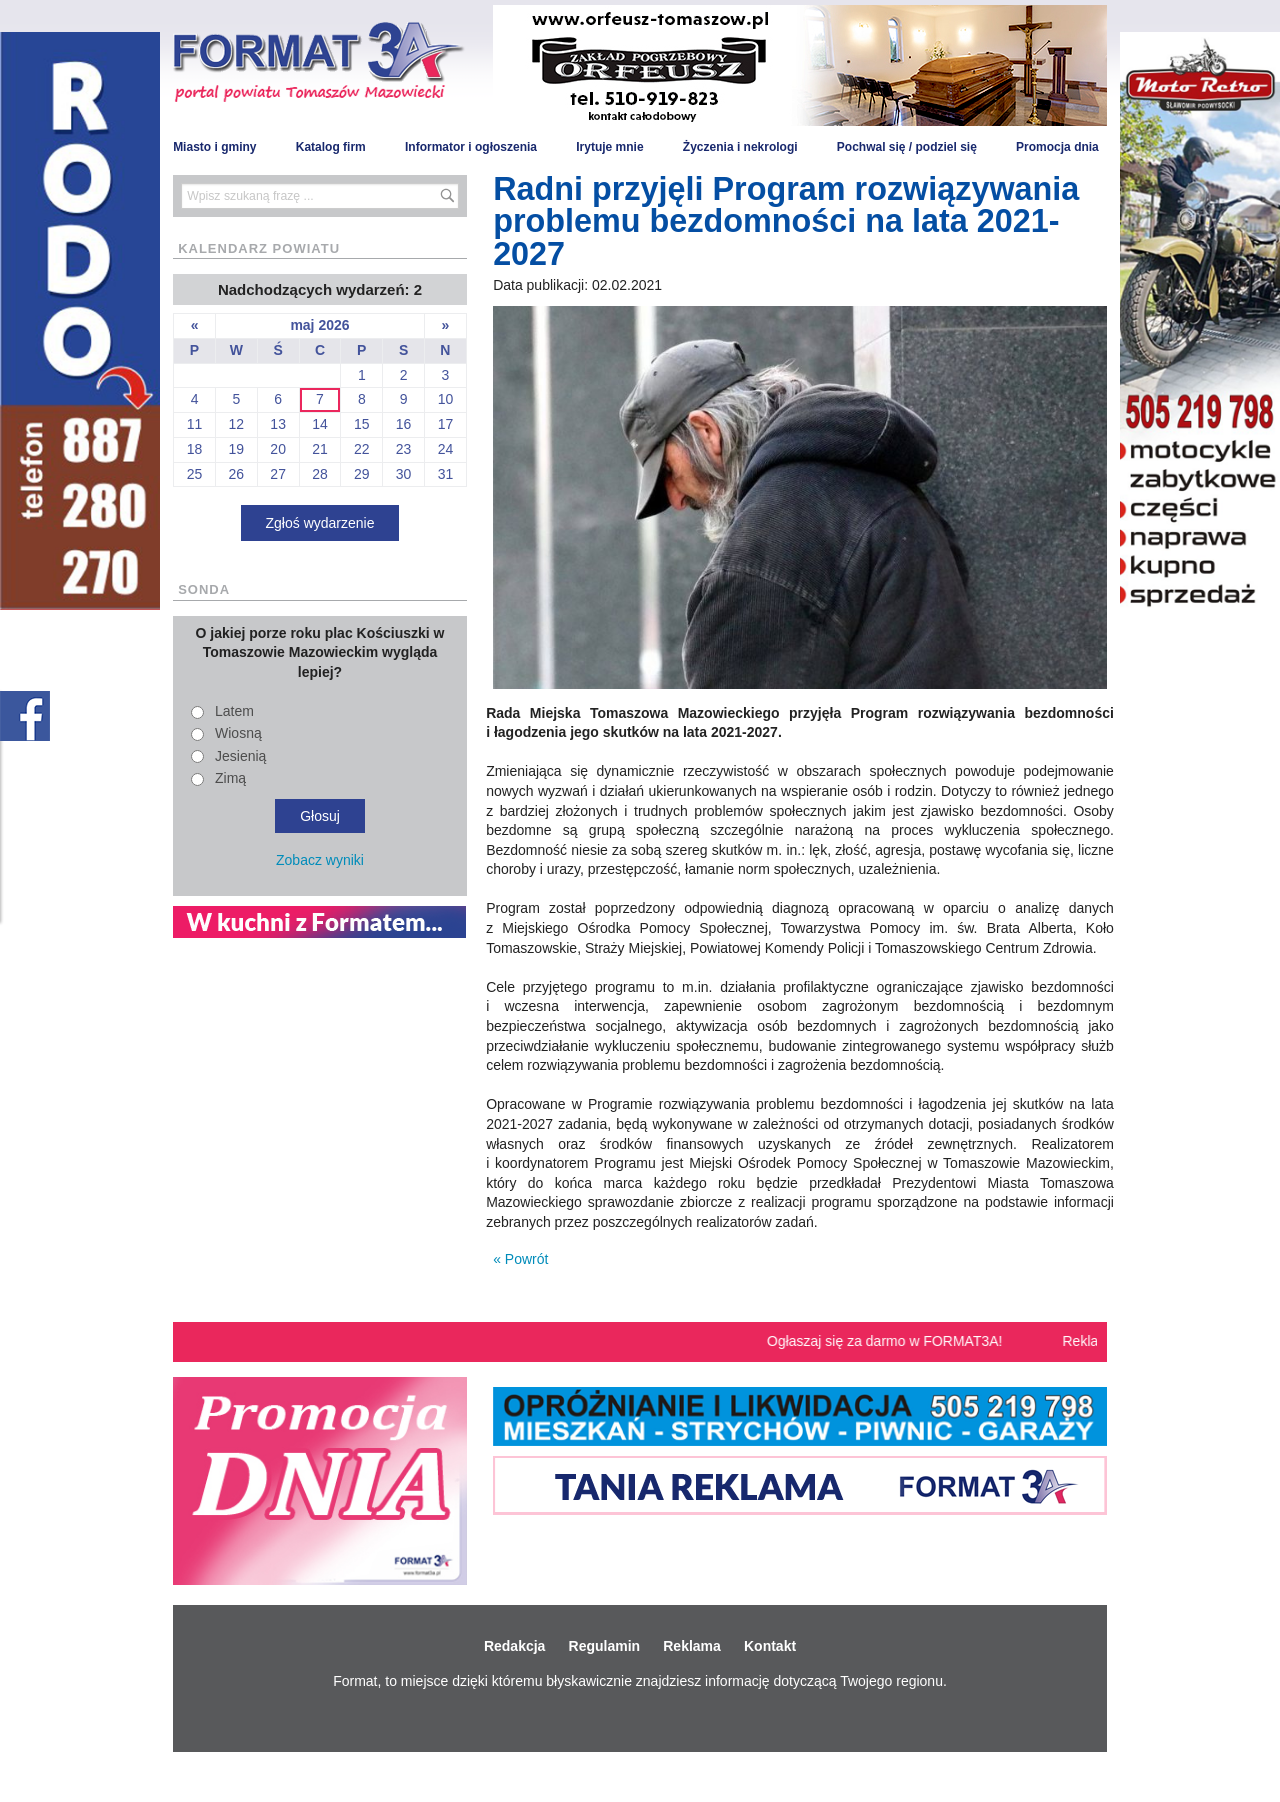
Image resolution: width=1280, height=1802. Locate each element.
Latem (234, 711)
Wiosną (238, 733)
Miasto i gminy (214, 147)
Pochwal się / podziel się (907, 147)
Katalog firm (331, 147)
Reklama (692, 1646)
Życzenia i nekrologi (740, 147)
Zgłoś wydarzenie (320, 523)
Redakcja (514, 1646)
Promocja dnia (1057, 147)
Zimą (230, 778)
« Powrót (520, 1259)
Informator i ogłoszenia (471, 147)
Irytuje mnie (609, 147)
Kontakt (770, 1646)
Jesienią (240, 756)
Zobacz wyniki (320, 860)
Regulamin (605, 1646)
